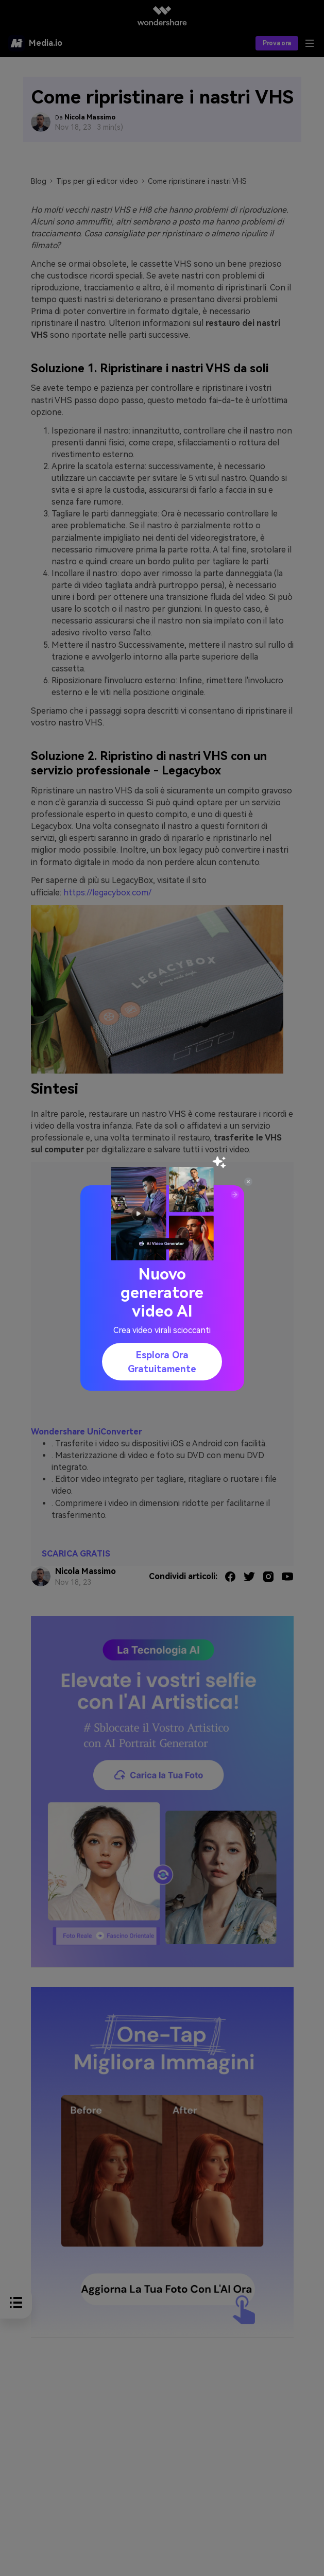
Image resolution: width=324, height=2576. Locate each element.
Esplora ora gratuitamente (162, 1362)
